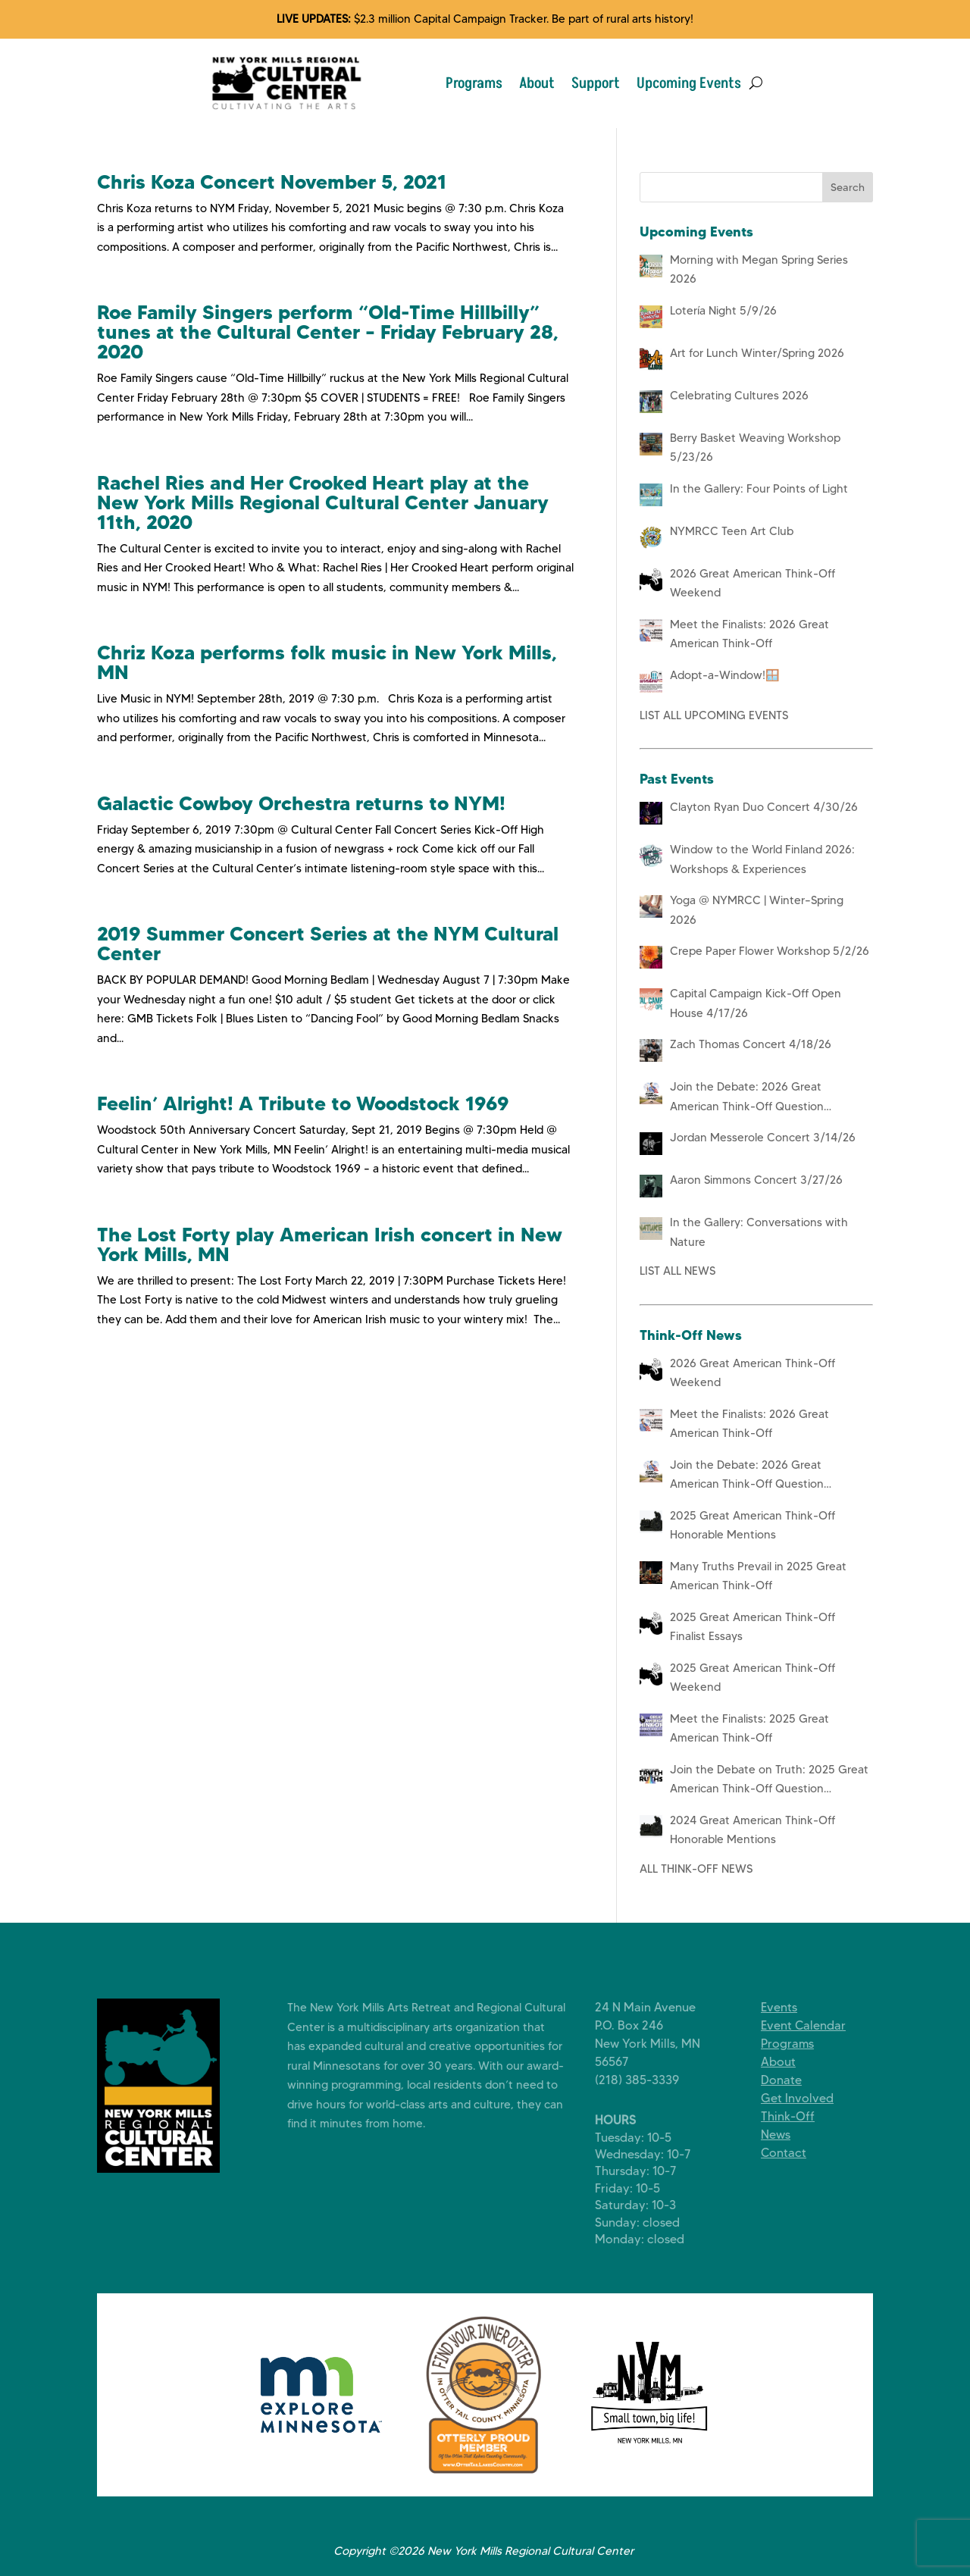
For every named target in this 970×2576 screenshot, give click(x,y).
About (537, 83)
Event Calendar (814, 2025)
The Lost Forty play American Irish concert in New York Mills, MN (329, 1244)
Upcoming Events (689, 83)
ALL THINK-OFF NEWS (696, 1869)
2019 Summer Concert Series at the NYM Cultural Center (328, 944)
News (787, 2134)
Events (790, 2007)
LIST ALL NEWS (677, 1271)
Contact (795, 2153)
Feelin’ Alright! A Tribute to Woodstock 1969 (303, 1103)
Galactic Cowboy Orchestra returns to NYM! (301, 803)
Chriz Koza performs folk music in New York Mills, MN (327, 662)
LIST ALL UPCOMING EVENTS (714, 715)
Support (595, 83)
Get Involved (808, 2098)
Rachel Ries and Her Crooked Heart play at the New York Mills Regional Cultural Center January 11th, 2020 (323, 502)
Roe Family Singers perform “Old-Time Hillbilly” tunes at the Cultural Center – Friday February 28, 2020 (328, 332)
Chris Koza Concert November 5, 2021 (271, 182)
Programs (474, 83)
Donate (792, 2080)
